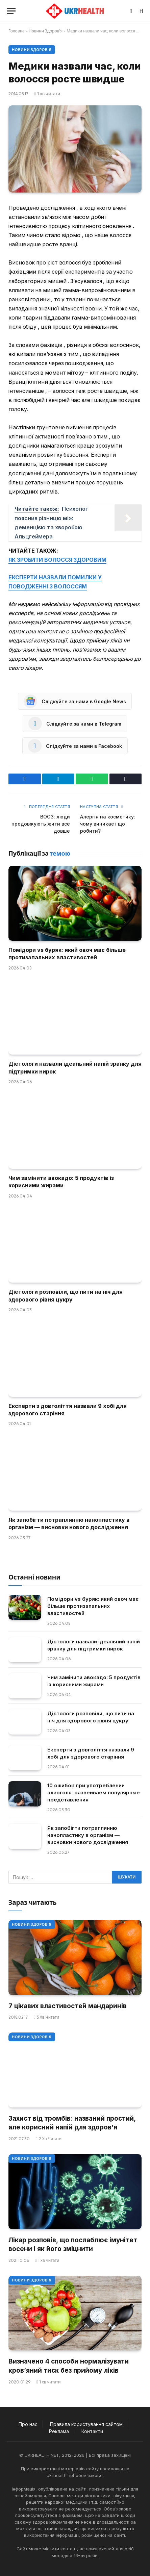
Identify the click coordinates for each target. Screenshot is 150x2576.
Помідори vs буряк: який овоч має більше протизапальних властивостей (93, 1606)
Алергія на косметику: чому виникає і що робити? (107, 824)
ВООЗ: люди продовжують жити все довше (40, 824)
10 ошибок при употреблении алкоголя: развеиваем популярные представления (93, 1792)
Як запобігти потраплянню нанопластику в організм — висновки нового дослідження (87, 1835)
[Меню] (11, 11)
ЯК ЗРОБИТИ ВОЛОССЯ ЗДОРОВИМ (57, 560)
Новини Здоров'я (46, 30)
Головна (16, 30)
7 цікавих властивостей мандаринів (67, 2006)
